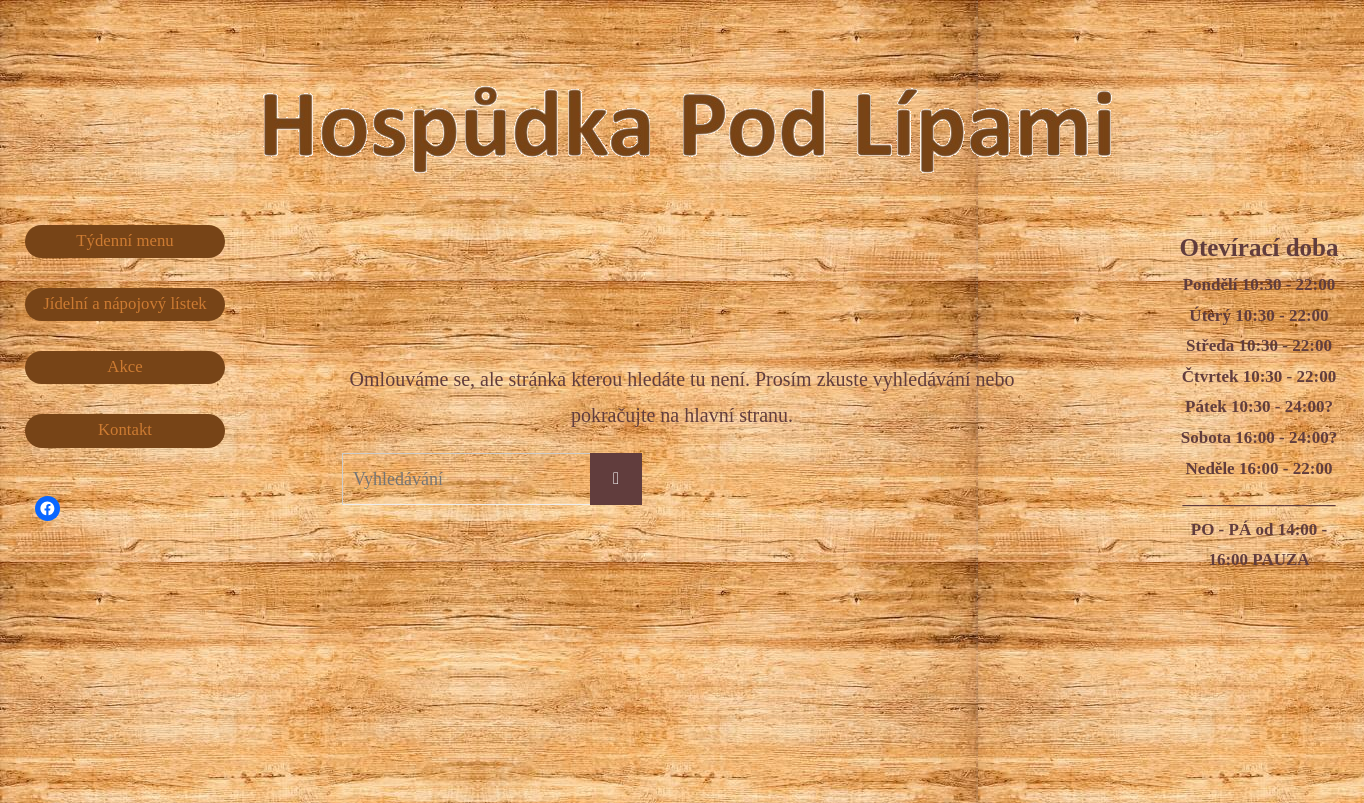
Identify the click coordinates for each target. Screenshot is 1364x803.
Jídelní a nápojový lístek (125, 303)
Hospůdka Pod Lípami (727, 109)
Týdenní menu (125, 240)
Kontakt (125, 430)
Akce (125, 367)
